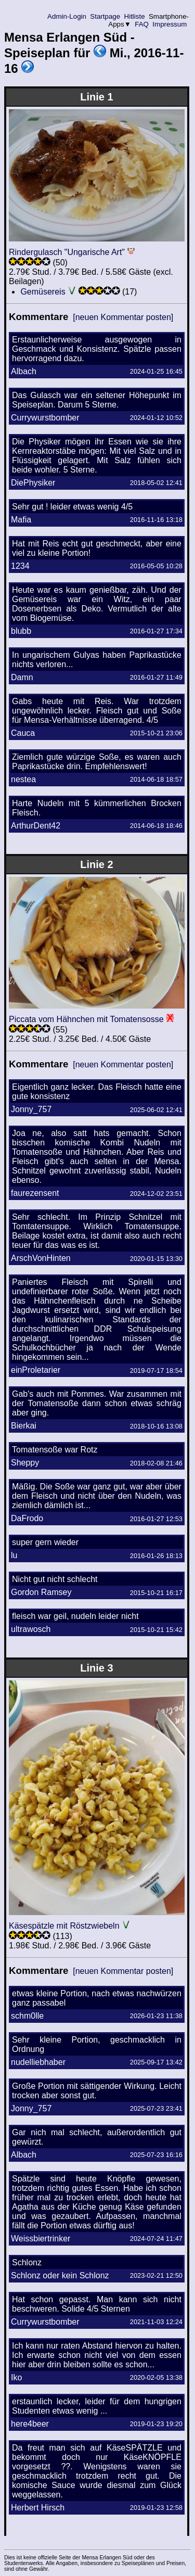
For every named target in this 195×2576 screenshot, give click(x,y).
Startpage (105, 16)
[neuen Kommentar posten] (123, 317)
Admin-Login (67, 16)
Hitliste (134, 16)
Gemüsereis (42, 291)
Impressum (170, 24)
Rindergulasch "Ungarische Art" (67, 252)
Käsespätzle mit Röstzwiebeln (64, 1925)
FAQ (142, 24)
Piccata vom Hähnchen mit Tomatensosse (86, 1019)
